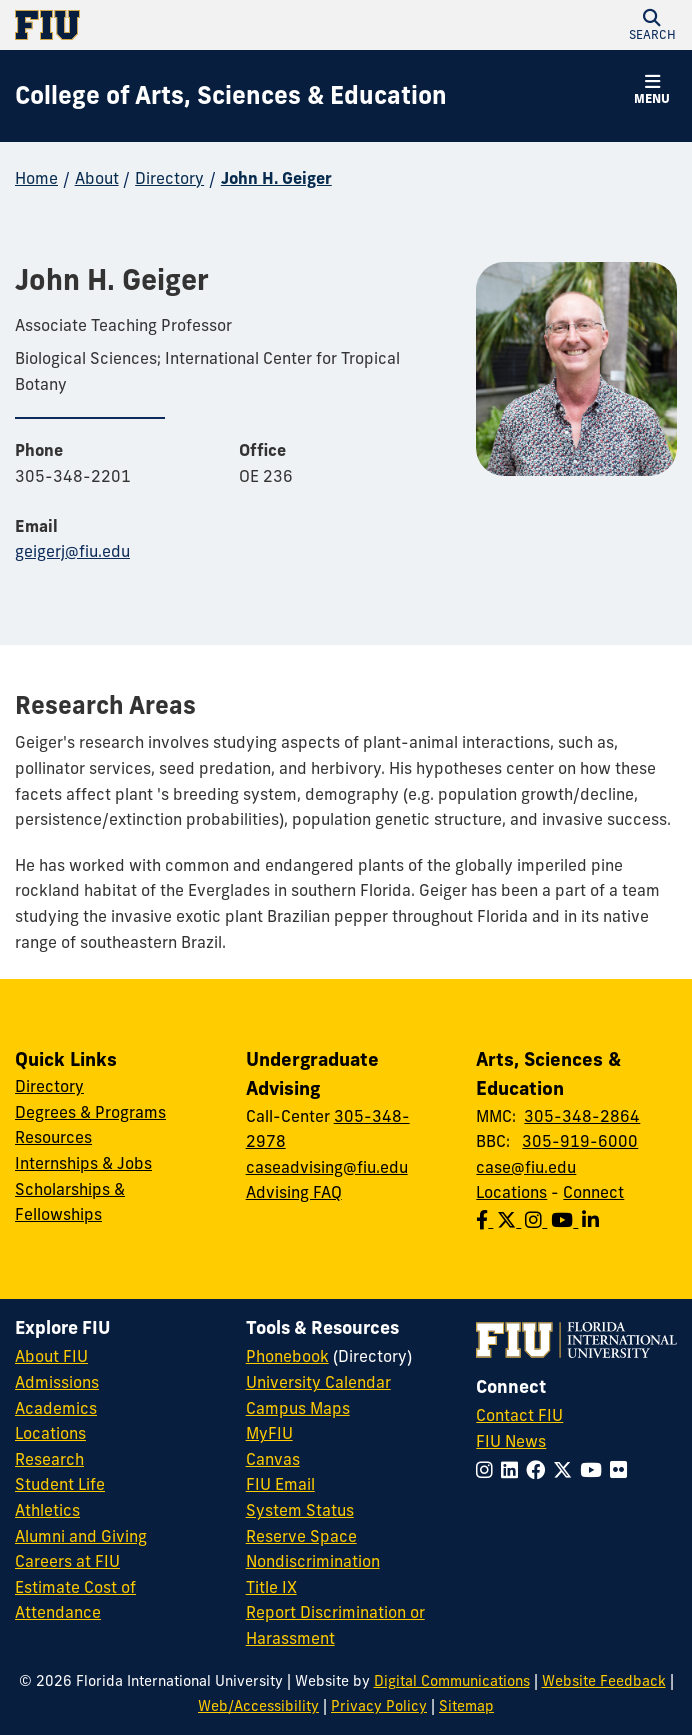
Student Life (60, 1484)
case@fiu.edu (526, 1167)
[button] (652, 25)
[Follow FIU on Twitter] (566, 1470)
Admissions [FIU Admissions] (57, 1382)
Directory (169, 178)
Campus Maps (298, 1408)
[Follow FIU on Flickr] (622, 1470)
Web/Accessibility (258, 1706)
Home (36, 178)
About (97, 178)
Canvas (273, 1459)
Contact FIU (519, 1415)
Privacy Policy (379, 1706)
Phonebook (287, 1356)
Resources (53, 1137)
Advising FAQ (294, 1192)
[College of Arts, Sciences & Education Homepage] (231, 96)
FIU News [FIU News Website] (511, 1441)
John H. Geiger (276, 178)
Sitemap (466, 1706)
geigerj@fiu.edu (72, 551)
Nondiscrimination (313, 1561)
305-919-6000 (580, 1141)
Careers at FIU (67, 1561)
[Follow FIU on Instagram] (488, 1470)
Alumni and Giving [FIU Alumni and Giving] (81, 1536)
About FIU (51, 1356)
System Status (300, 1510)
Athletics (47, 1510)
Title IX (271, 1587)
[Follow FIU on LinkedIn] (513, 1470)
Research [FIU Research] (49, 1459)
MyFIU (269, 1433)
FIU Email (280, 1484)
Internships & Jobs (83, 1163)
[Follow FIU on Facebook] (539, 1470)
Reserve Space (301, 1536)
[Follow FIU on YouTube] (595, 1470)
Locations (511, 1192)
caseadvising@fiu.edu (327, 1167)
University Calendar (318, 1382)
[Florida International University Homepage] (180, 25)
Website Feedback (604, 1681)
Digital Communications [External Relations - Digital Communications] (452, 1681)
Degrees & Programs (90, 1112)
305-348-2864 (582, 1116)
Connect (593, 1192)
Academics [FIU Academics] (56, 1408)
